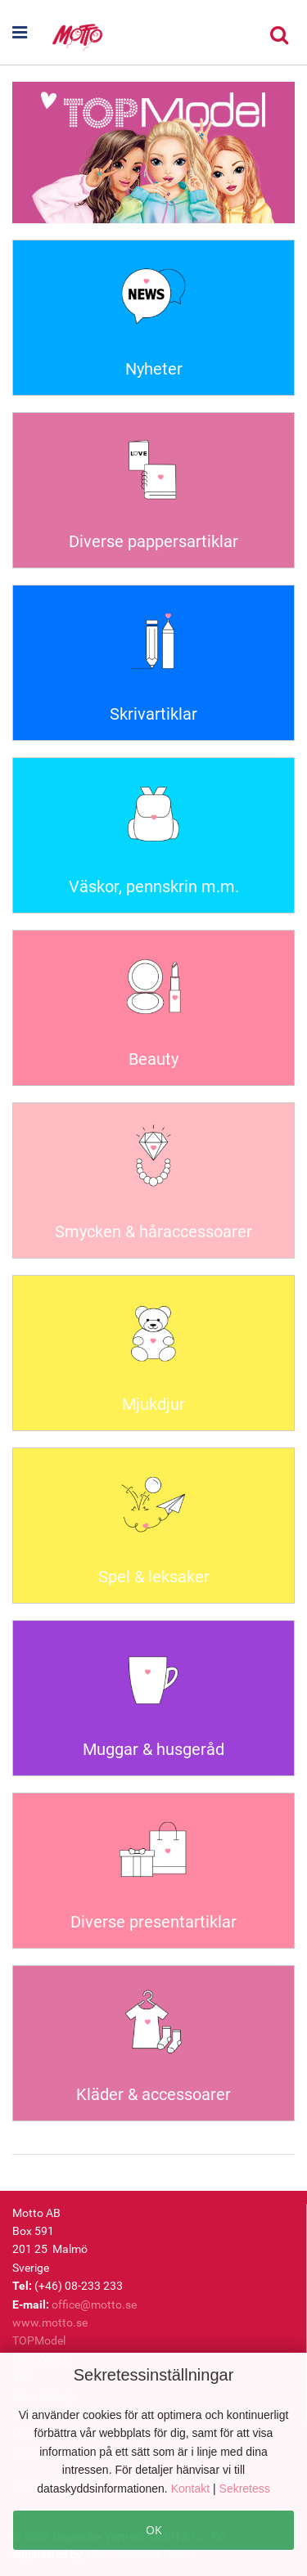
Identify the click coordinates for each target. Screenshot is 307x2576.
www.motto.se (50, 2322)
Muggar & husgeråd (153, 1749)
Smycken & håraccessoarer (153, 1231)
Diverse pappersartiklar (153, 541)
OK (154, 2530)
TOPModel (38, 2340)
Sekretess (244, 2488)
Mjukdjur (153, 1404)
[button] (23, 32)
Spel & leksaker (154, 1576)
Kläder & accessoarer (153, 2094)
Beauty (153, 1059)
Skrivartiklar (153, 714)
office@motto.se (94, 2304)
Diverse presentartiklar (153, 1922)
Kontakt (192, 2488)
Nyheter (154, 369)
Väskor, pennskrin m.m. (154, 886)
